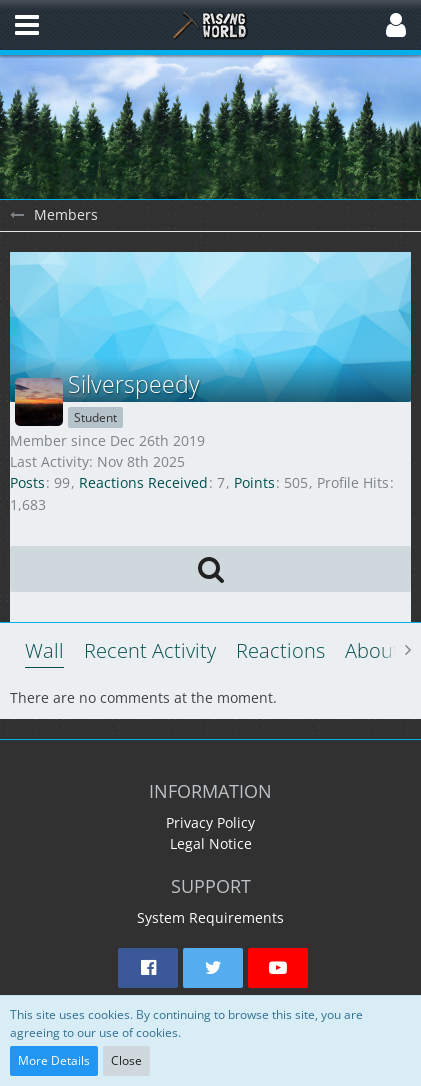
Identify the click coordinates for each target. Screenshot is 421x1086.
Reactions (280, 650)
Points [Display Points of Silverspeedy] (254, 482)
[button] (27, 25)
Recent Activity (150, 650)
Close (126, 1060)
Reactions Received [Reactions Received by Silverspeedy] (143, 482)
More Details (54, 1060)
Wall (44, 650)
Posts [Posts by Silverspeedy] (27, 482)
